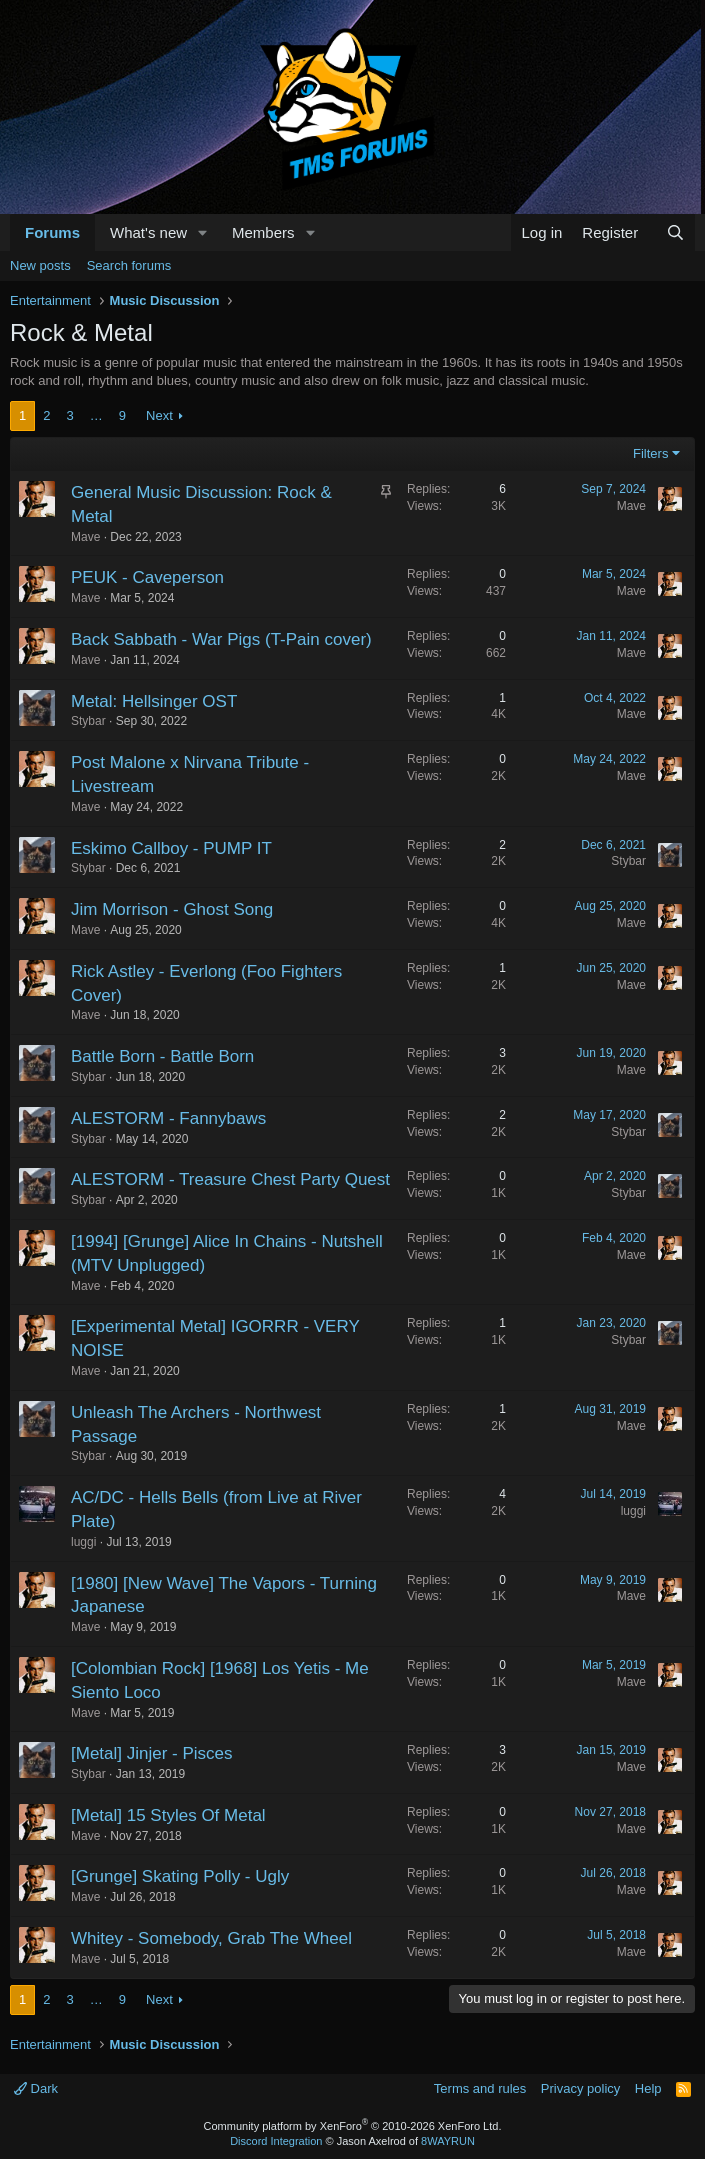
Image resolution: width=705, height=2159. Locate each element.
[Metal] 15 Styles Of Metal (168, 1815)
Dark (36, 2088)
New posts (40, 265)
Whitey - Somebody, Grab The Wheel (211, 1938)
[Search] (675, 232)
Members (263, 232)
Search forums (129, 265)
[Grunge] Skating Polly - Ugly (180, 1876)
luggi (83, 1542)
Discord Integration (276, 2141)
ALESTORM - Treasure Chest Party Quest (230, 1179)
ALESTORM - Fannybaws (168, 1118)
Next (159, 415)
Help (648, 2088)
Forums (52, 232)
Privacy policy (580, 2088)
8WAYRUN (448, 2141)
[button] (203, 232)
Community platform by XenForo (353, 2126)
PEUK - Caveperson (147, 577)
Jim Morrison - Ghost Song (172, 909)
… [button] (96, 415)
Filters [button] (650, 453)
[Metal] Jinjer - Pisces (152, 1753)
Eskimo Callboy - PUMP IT (171, 848)
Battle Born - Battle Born (162, 1056)
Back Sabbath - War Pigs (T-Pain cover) (221, 639)
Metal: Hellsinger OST (154, 701)
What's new (148, 232)
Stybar (88, 721)
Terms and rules (480, 2088)
